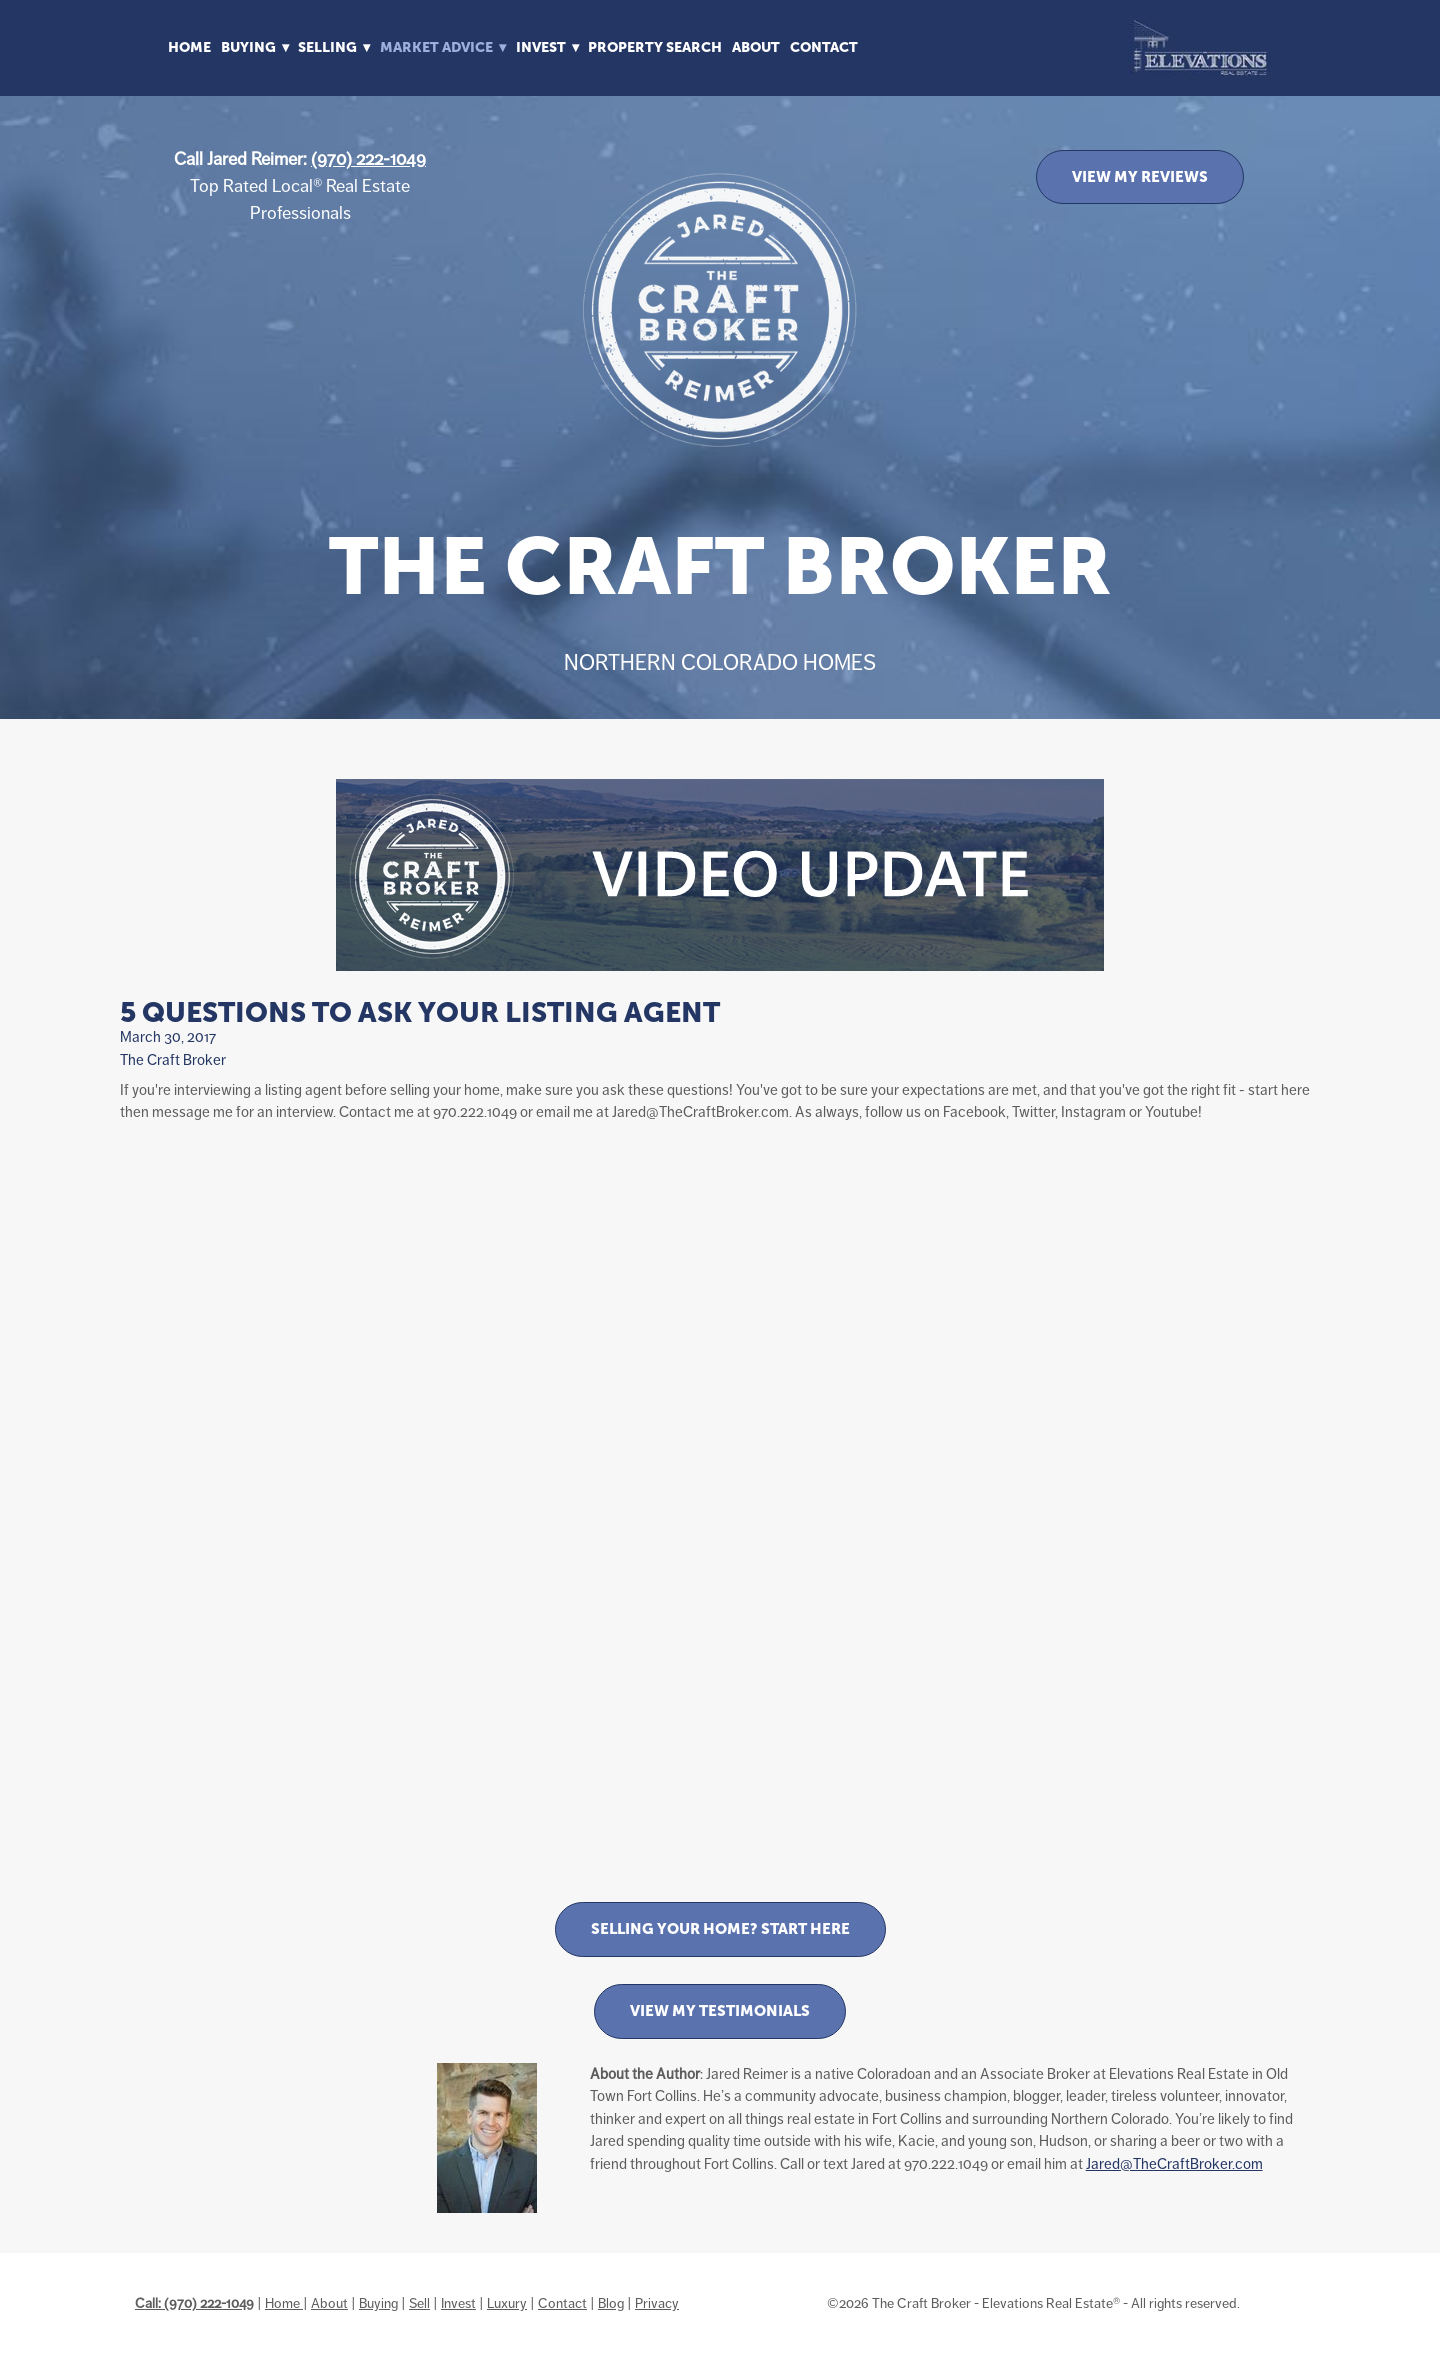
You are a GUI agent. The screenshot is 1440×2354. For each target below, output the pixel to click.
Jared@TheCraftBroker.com (1174, 2163)
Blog (611, 2303)
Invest (458, 2303)
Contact (824, 47)
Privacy (657, 2303)
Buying (378, 2303)
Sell (419, 2303)
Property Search (655, 47)
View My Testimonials (720, 2010)
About (756, 47)
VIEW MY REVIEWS (1140, 176)
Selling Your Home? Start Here (720, 1928)
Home (189, 47)
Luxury (507, 2303)
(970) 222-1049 (368, 159)
